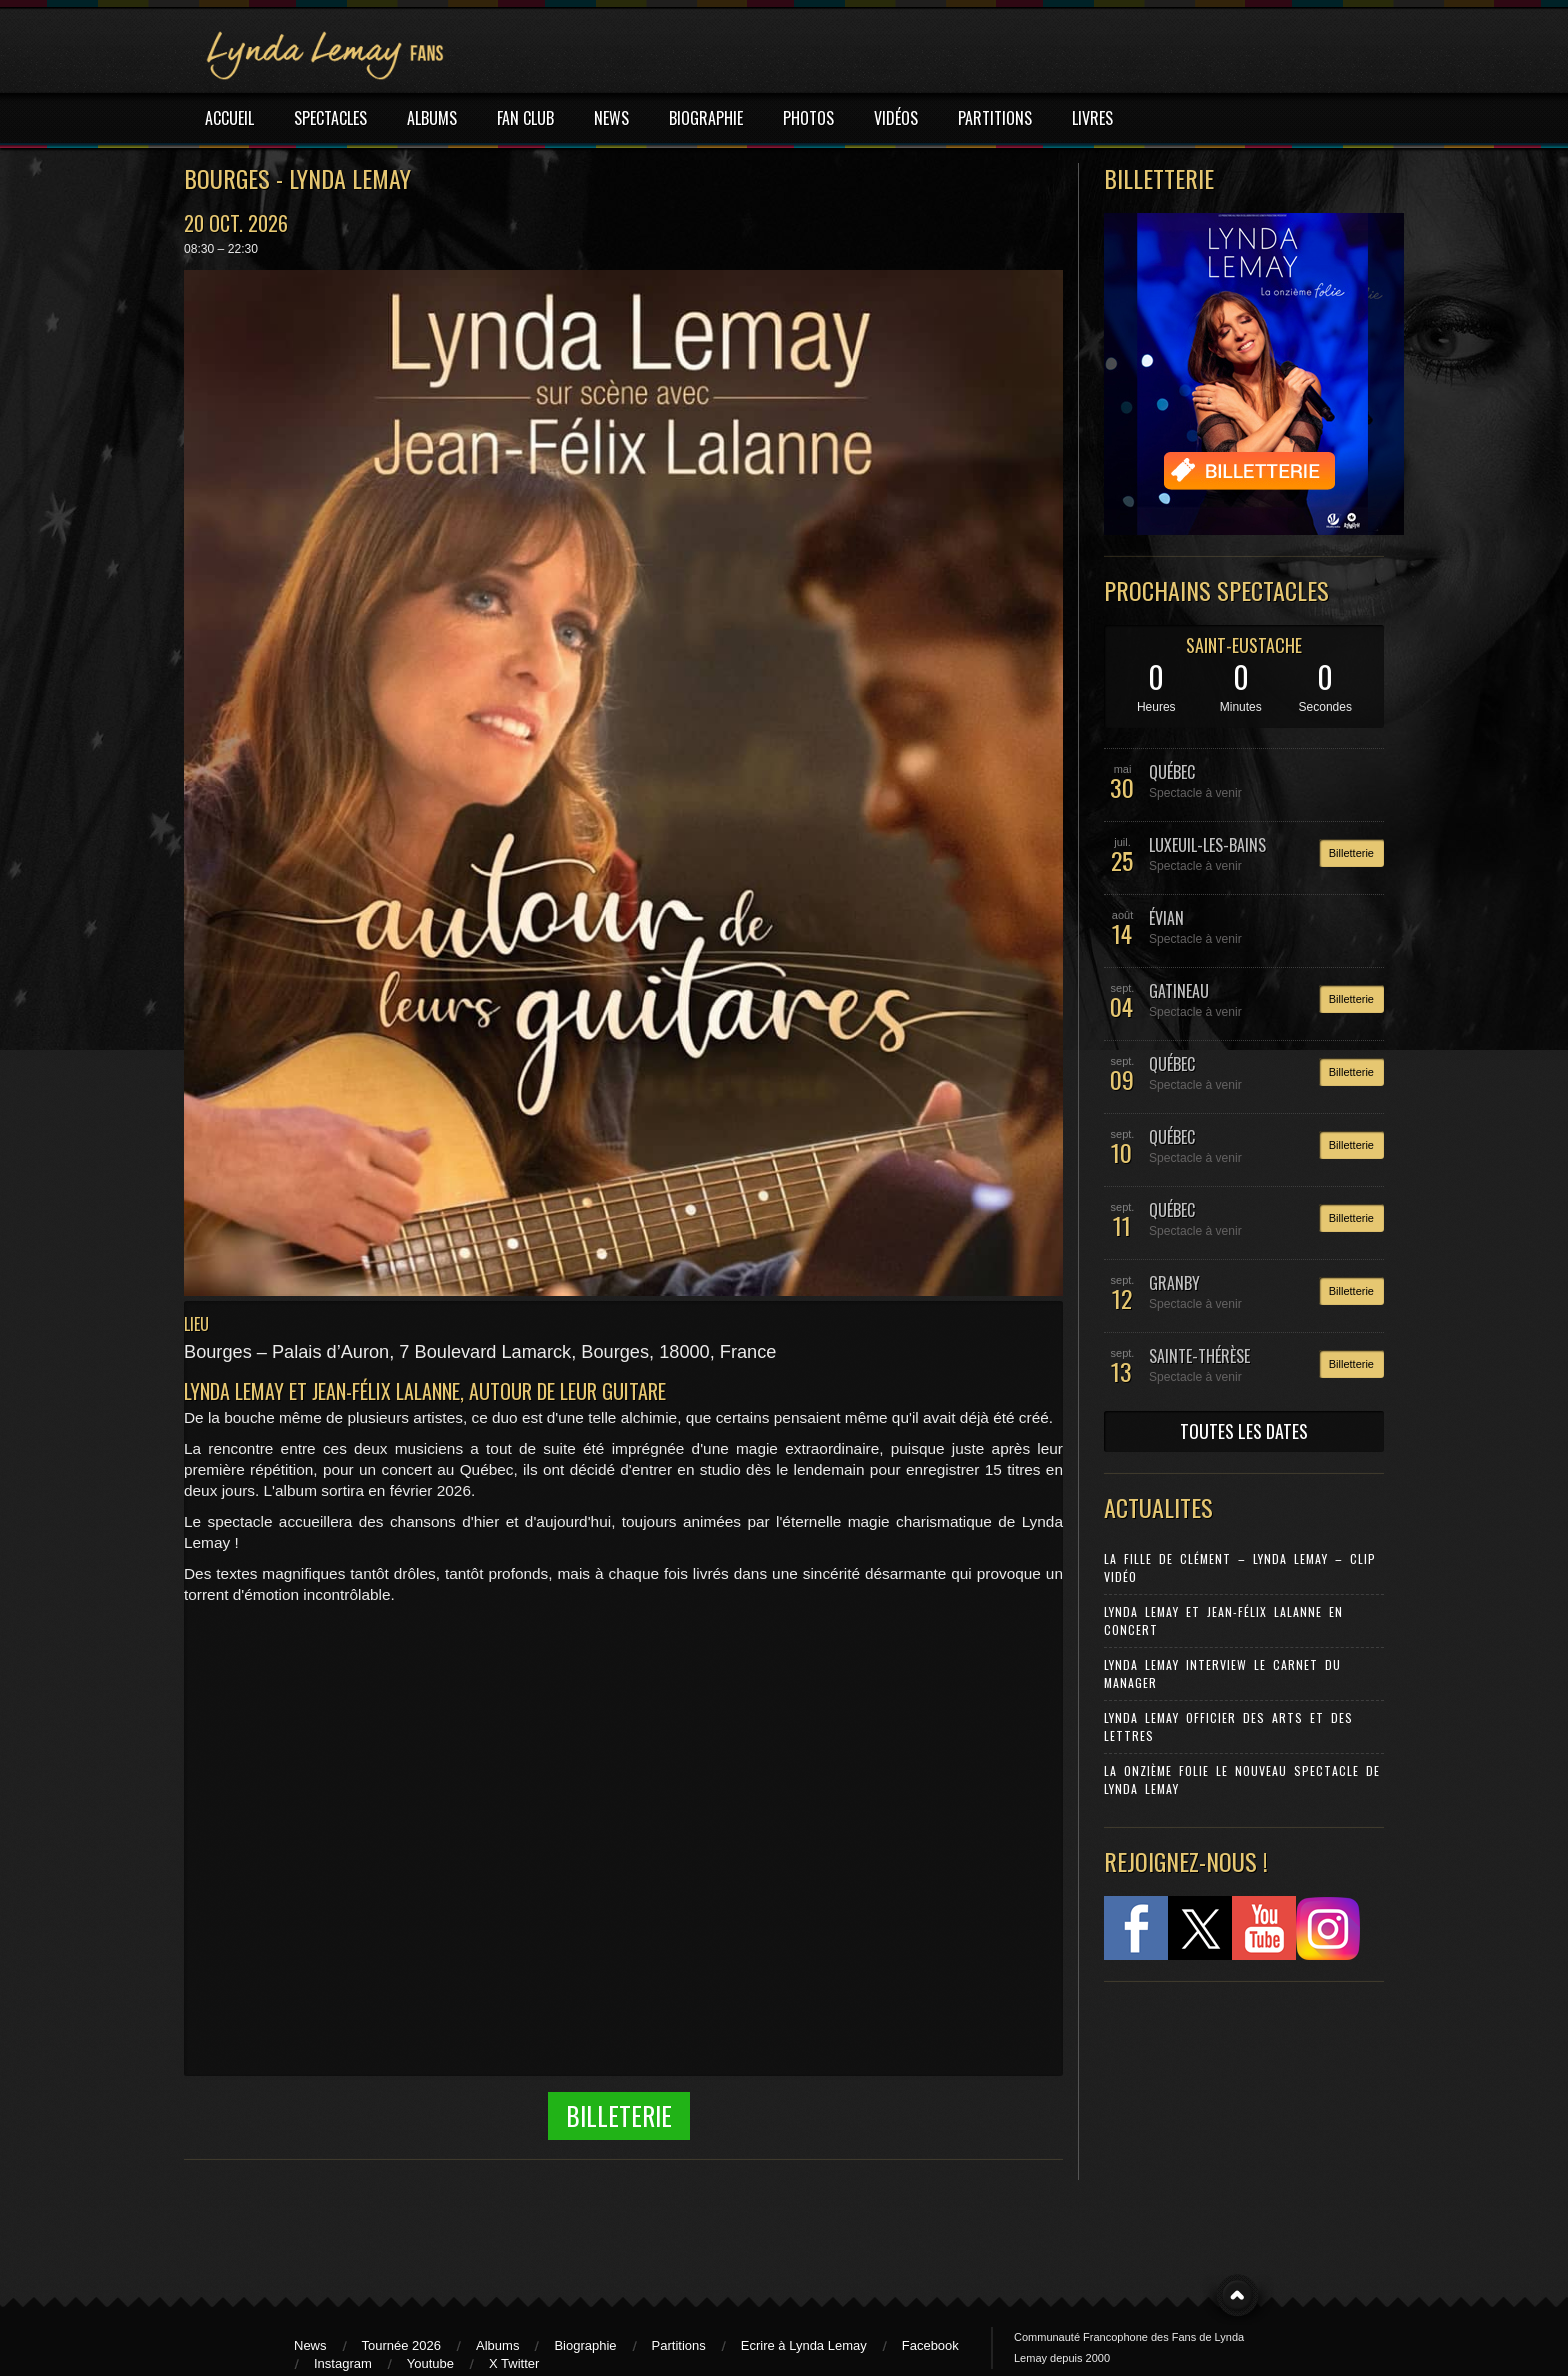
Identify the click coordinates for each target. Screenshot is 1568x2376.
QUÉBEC (1172, 772)
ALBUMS (432, 118)
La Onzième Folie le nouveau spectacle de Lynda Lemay (1242, 1779)
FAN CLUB (525, 118)
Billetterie (1351, 853)
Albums (497, 2345)
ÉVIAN (1166, 918)
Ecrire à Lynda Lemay (804, 2345)
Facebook (930, 2345)
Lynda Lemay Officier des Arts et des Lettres (1228, 1726)
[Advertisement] (1234, 2130)
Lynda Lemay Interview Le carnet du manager (1222, 1673)
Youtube (430, 2363)
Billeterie (619, 2115)
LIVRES (1092, 118)
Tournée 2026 (402, 2345)
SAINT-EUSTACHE (1244, 645)
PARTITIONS (995, 118)
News (310, 2345)
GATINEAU (1179, 991)
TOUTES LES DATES (1244, 1431)
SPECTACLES (330, 118)
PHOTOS (808, 118)
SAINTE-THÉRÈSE (1199, 1356)
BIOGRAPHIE (706, 118)
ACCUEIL (229, 118)
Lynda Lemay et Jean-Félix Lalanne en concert (1223, 1620)
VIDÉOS (896, 118)
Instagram (343, 2363)
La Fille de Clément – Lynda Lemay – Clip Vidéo (1240, 1567)
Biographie (585, 2345)
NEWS (611, 118)
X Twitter (514, 2363)
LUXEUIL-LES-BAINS (1207, 845)
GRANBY (1174, 1283)
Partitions (679, 2345)
